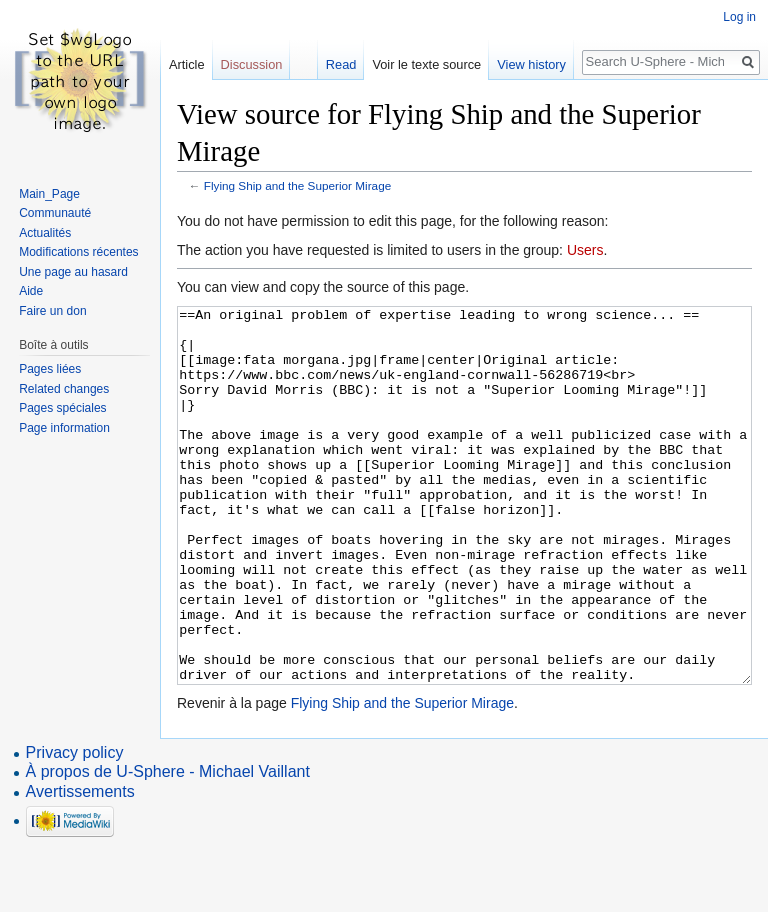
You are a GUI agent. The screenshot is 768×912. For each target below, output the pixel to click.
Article (187, 64)
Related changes (64, 389)
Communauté (55, 213)
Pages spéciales (62, 408)
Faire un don (52, 311)
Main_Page (49, 194)
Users (585, 250)
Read (341, 64)
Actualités (45, 233)
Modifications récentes (78, 252)
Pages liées (50, 369)
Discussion (252, 64)
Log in (739, 17)
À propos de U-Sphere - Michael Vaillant (168, 846)
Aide (31, 291)
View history (531, 64)
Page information (64, 428)
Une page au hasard (73, 272)
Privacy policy (75, 827)
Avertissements (80, 866)
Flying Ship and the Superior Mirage (297, 185)
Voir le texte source (426, 64)
